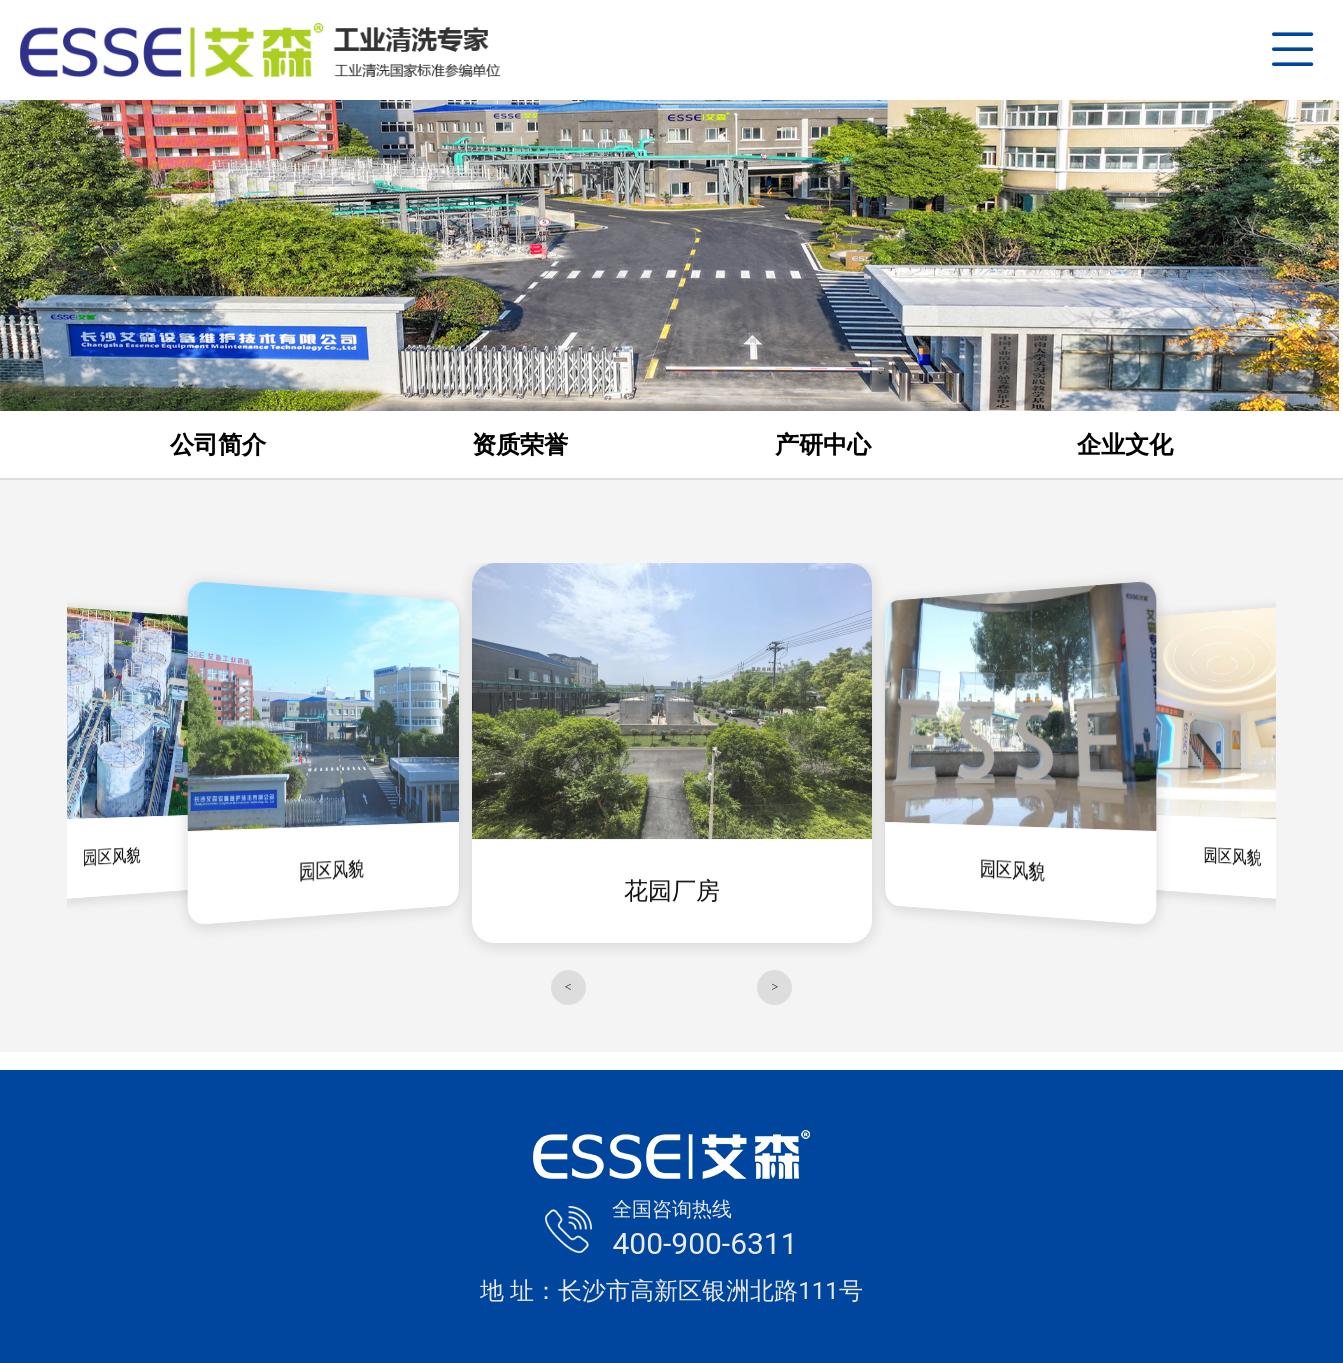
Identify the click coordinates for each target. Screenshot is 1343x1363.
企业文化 (1125, 445)
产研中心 (823, 445)
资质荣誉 (520, 445)
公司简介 (218, 445)
